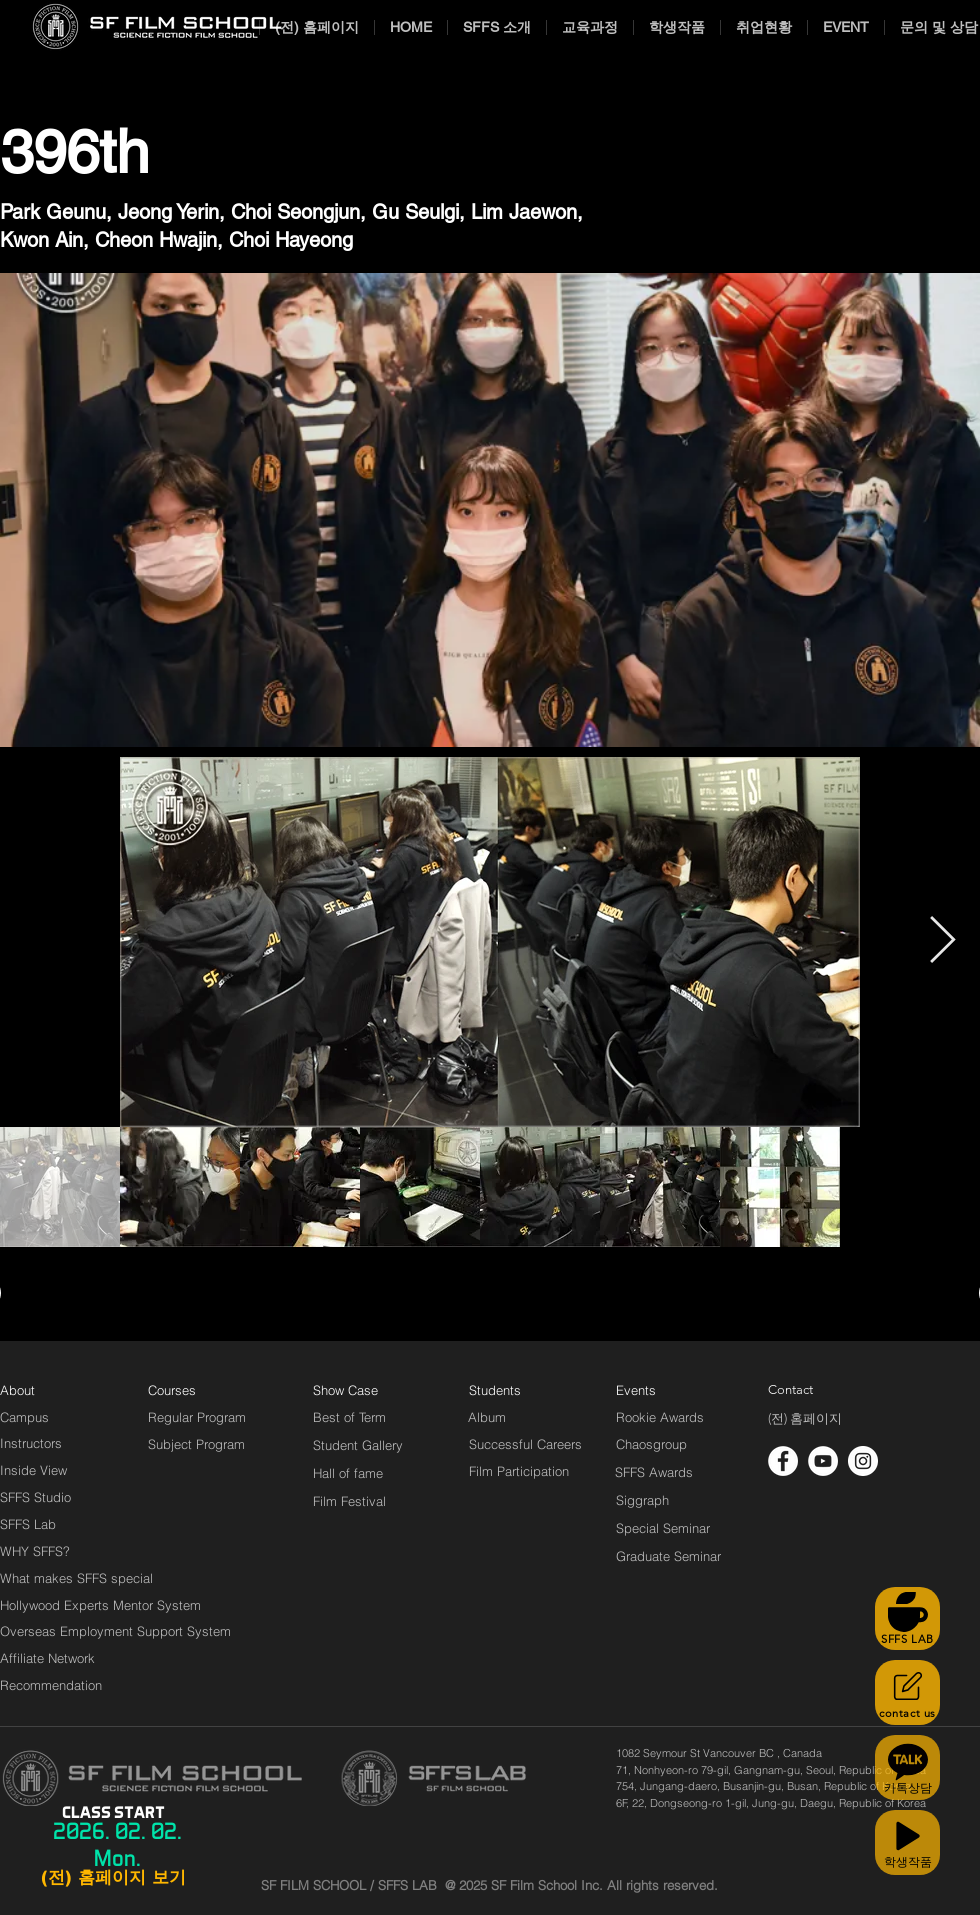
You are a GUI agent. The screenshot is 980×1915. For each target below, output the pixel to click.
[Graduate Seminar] (670, 1556)
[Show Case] (357, 1390)
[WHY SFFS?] (52, 1551)
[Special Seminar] (663, 1528)
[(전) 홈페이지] (805, 1419)
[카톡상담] (907, 1767)
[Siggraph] (642, 1500)
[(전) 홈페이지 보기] (113, 1878)
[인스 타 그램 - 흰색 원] (863, 1461)
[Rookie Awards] (660, 1417)
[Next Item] (942, 942)
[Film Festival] (349, 1501)
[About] (18, 1390)
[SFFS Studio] (35, 1497)
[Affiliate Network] (52, 1658)
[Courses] (196, 1390)
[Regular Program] (197, 1417)
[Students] (495, 1390)
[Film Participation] (519, 1471)
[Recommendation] (52, 1685)
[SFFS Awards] (654, 1472)
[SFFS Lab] (28, 1524)
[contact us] (907, 1692)
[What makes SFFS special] (76, 1578)
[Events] (659, 1390)
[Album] (522, 1417)
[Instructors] (31, 1443)
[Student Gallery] (358, 1445)
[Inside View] (35, 1470)
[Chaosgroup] (652, 1444)
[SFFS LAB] (907, 1618)
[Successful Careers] (525, 1444)
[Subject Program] (196, 1444)
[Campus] (24, 1417)
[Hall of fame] (348, 1473)
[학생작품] (907, 1842)
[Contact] (791, 1390)
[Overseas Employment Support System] (115, 1631)
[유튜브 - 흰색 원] (823, 1461)
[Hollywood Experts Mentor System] (100, 1605)
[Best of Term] (349, 1417)
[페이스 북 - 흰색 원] (783, 1461)
